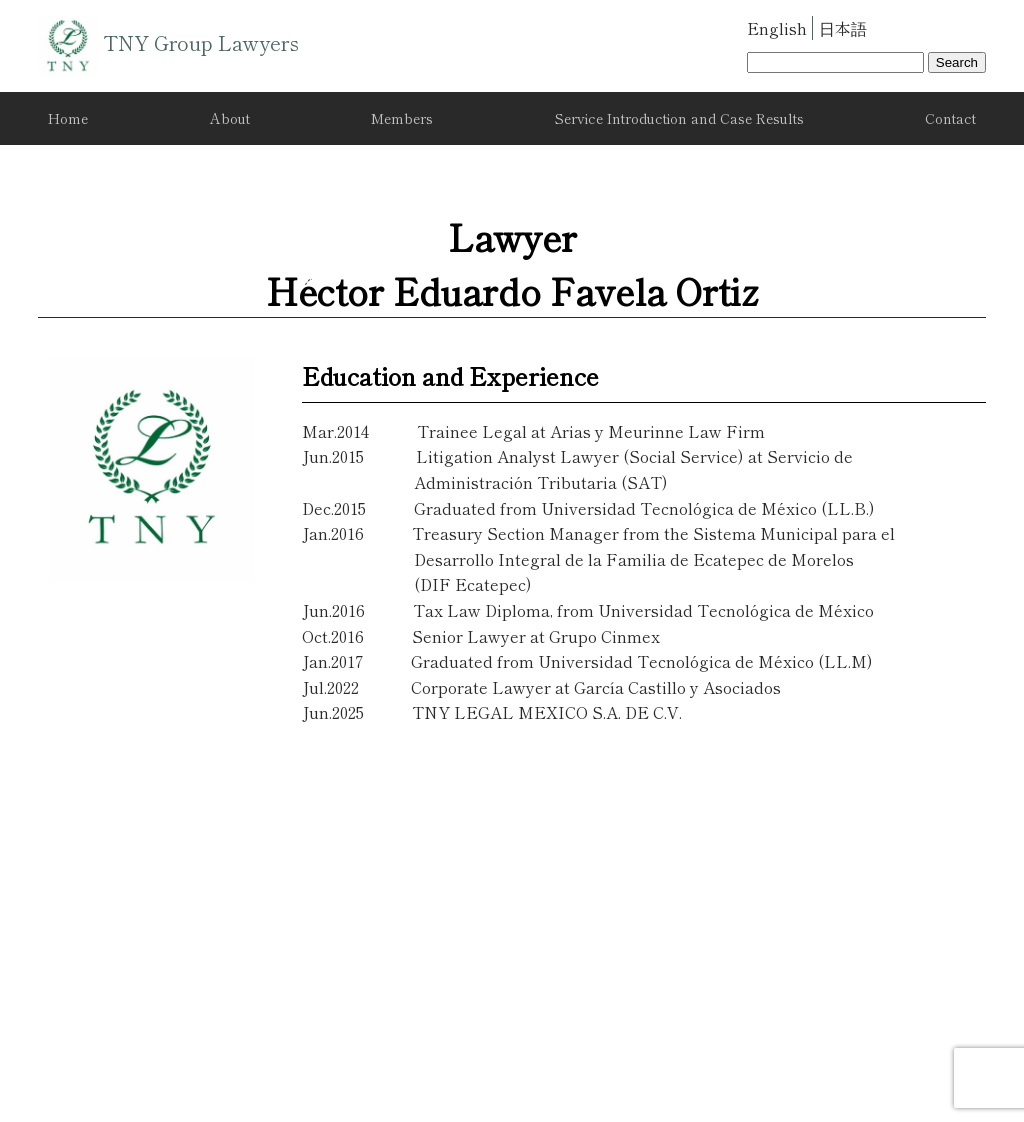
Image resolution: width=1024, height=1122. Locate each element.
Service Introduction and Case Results (679, 118)
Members (402, 118)
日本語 (843, 28)
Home (68, 118)
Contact (950, 118)
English (777, 28)
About (230, 118)
